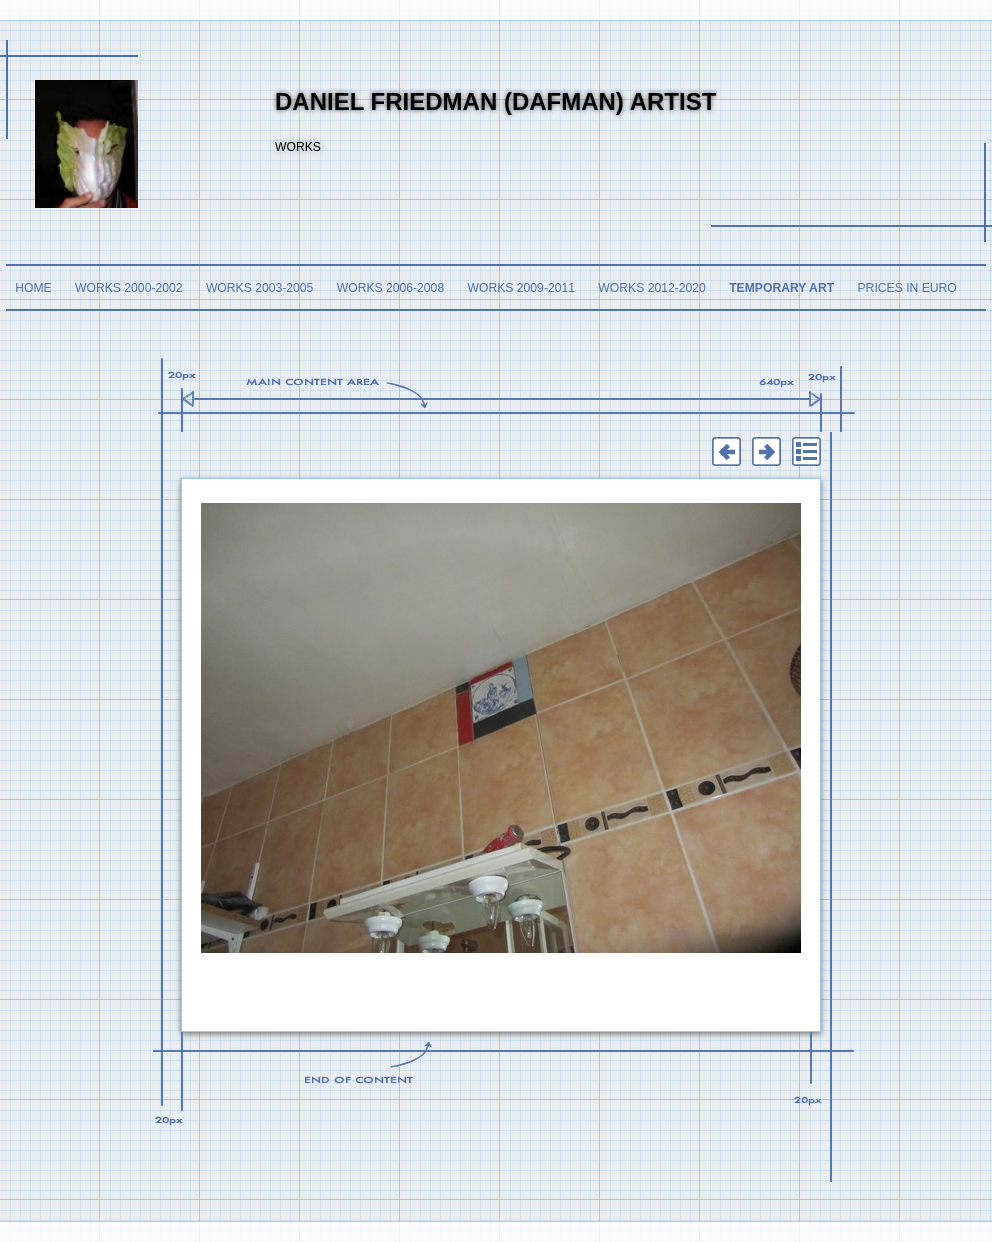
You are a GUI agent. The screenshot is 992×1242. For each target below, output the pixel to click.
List (806, 452)
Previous (726, 452)
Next (766, 452)
